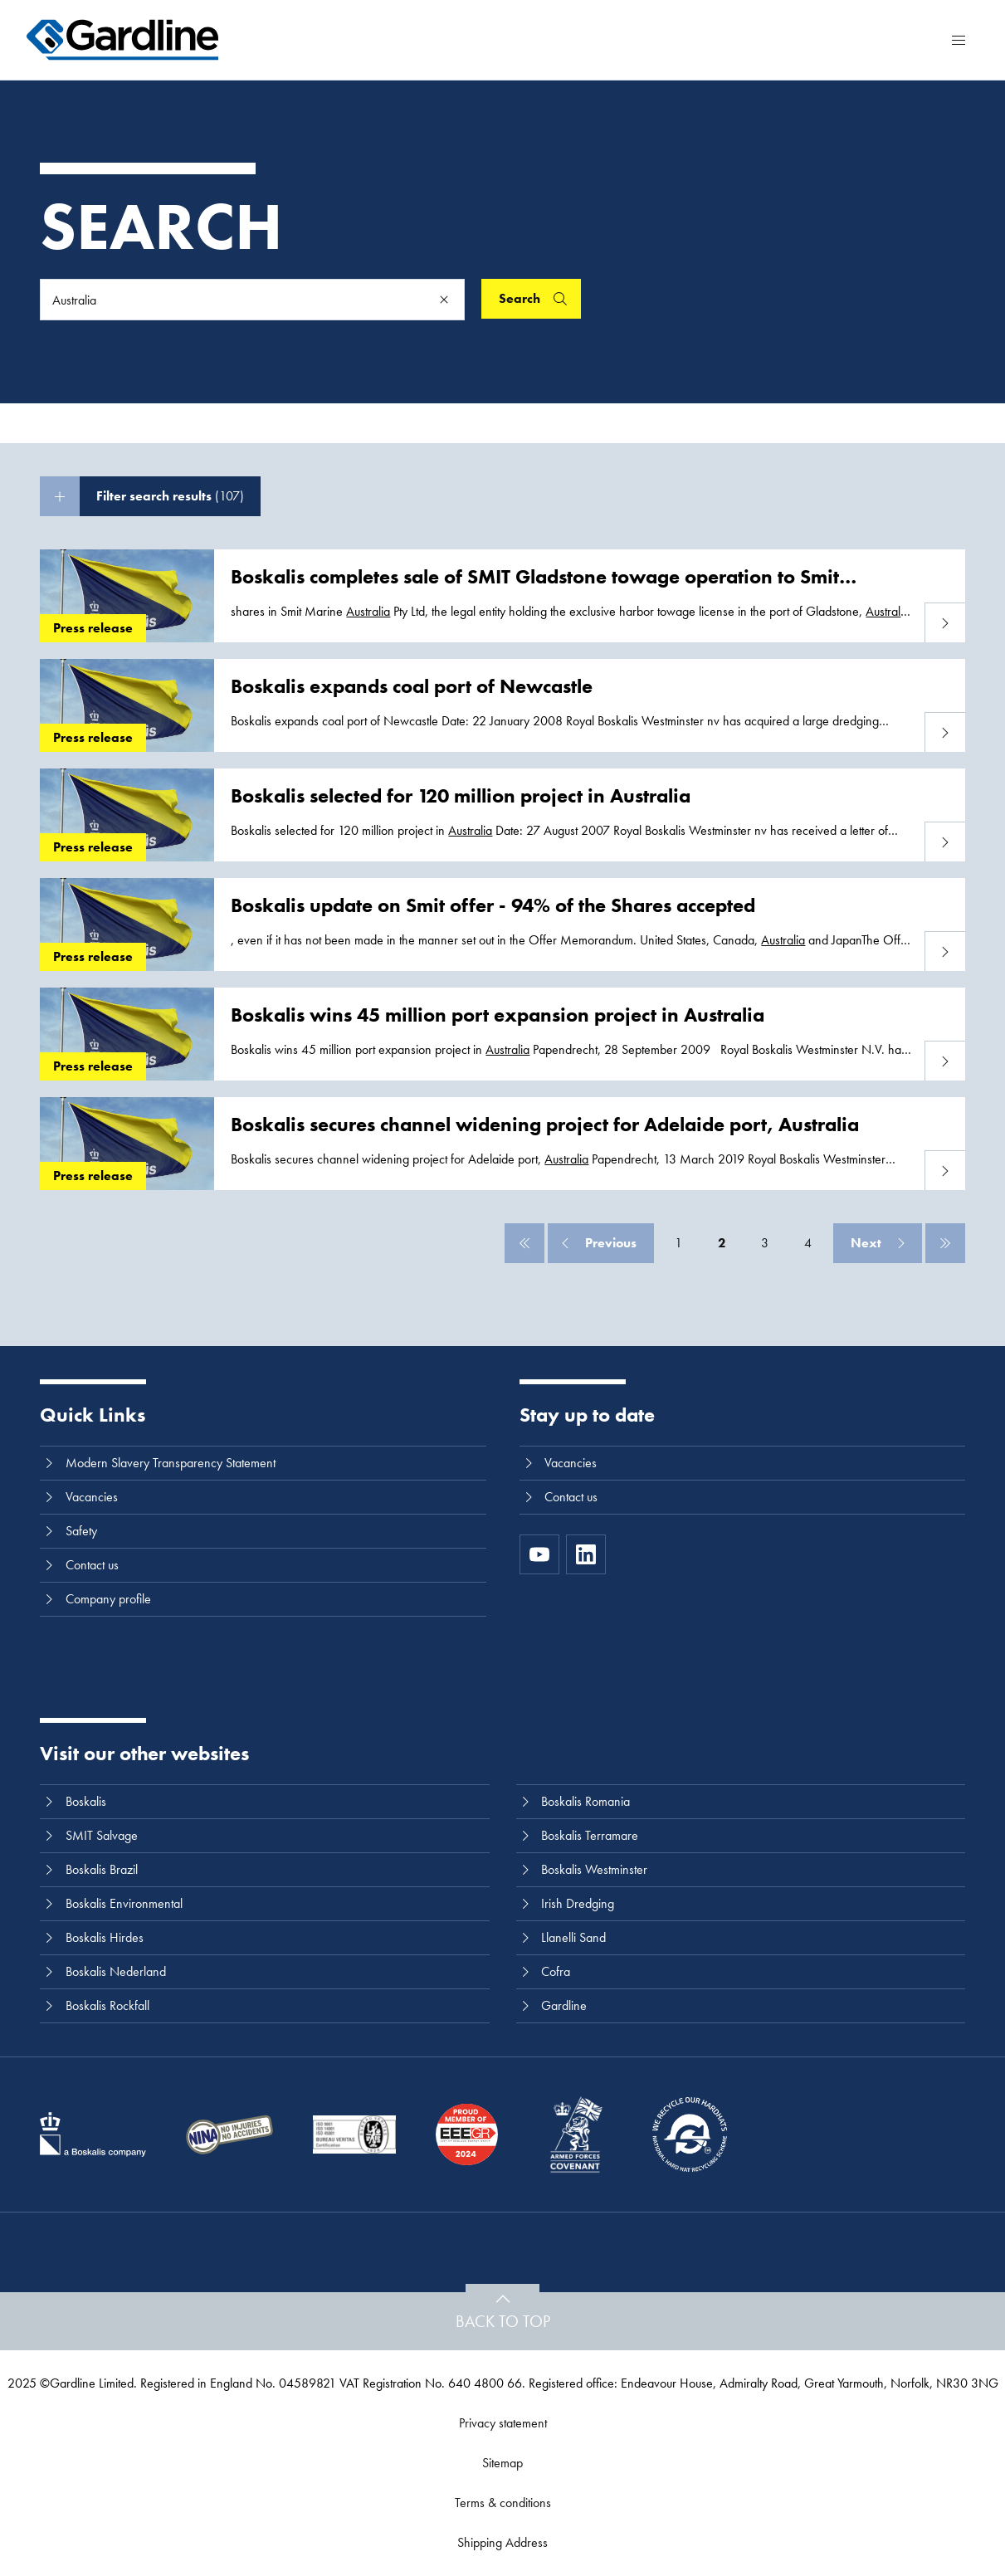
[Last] (945, 1243)
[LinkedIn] (586, 1554)
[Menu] (958, 40)
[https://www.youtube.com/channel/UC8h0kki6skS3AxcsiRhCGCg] (539, 1554)
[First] (524, 1243)
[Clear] (444, 300)
